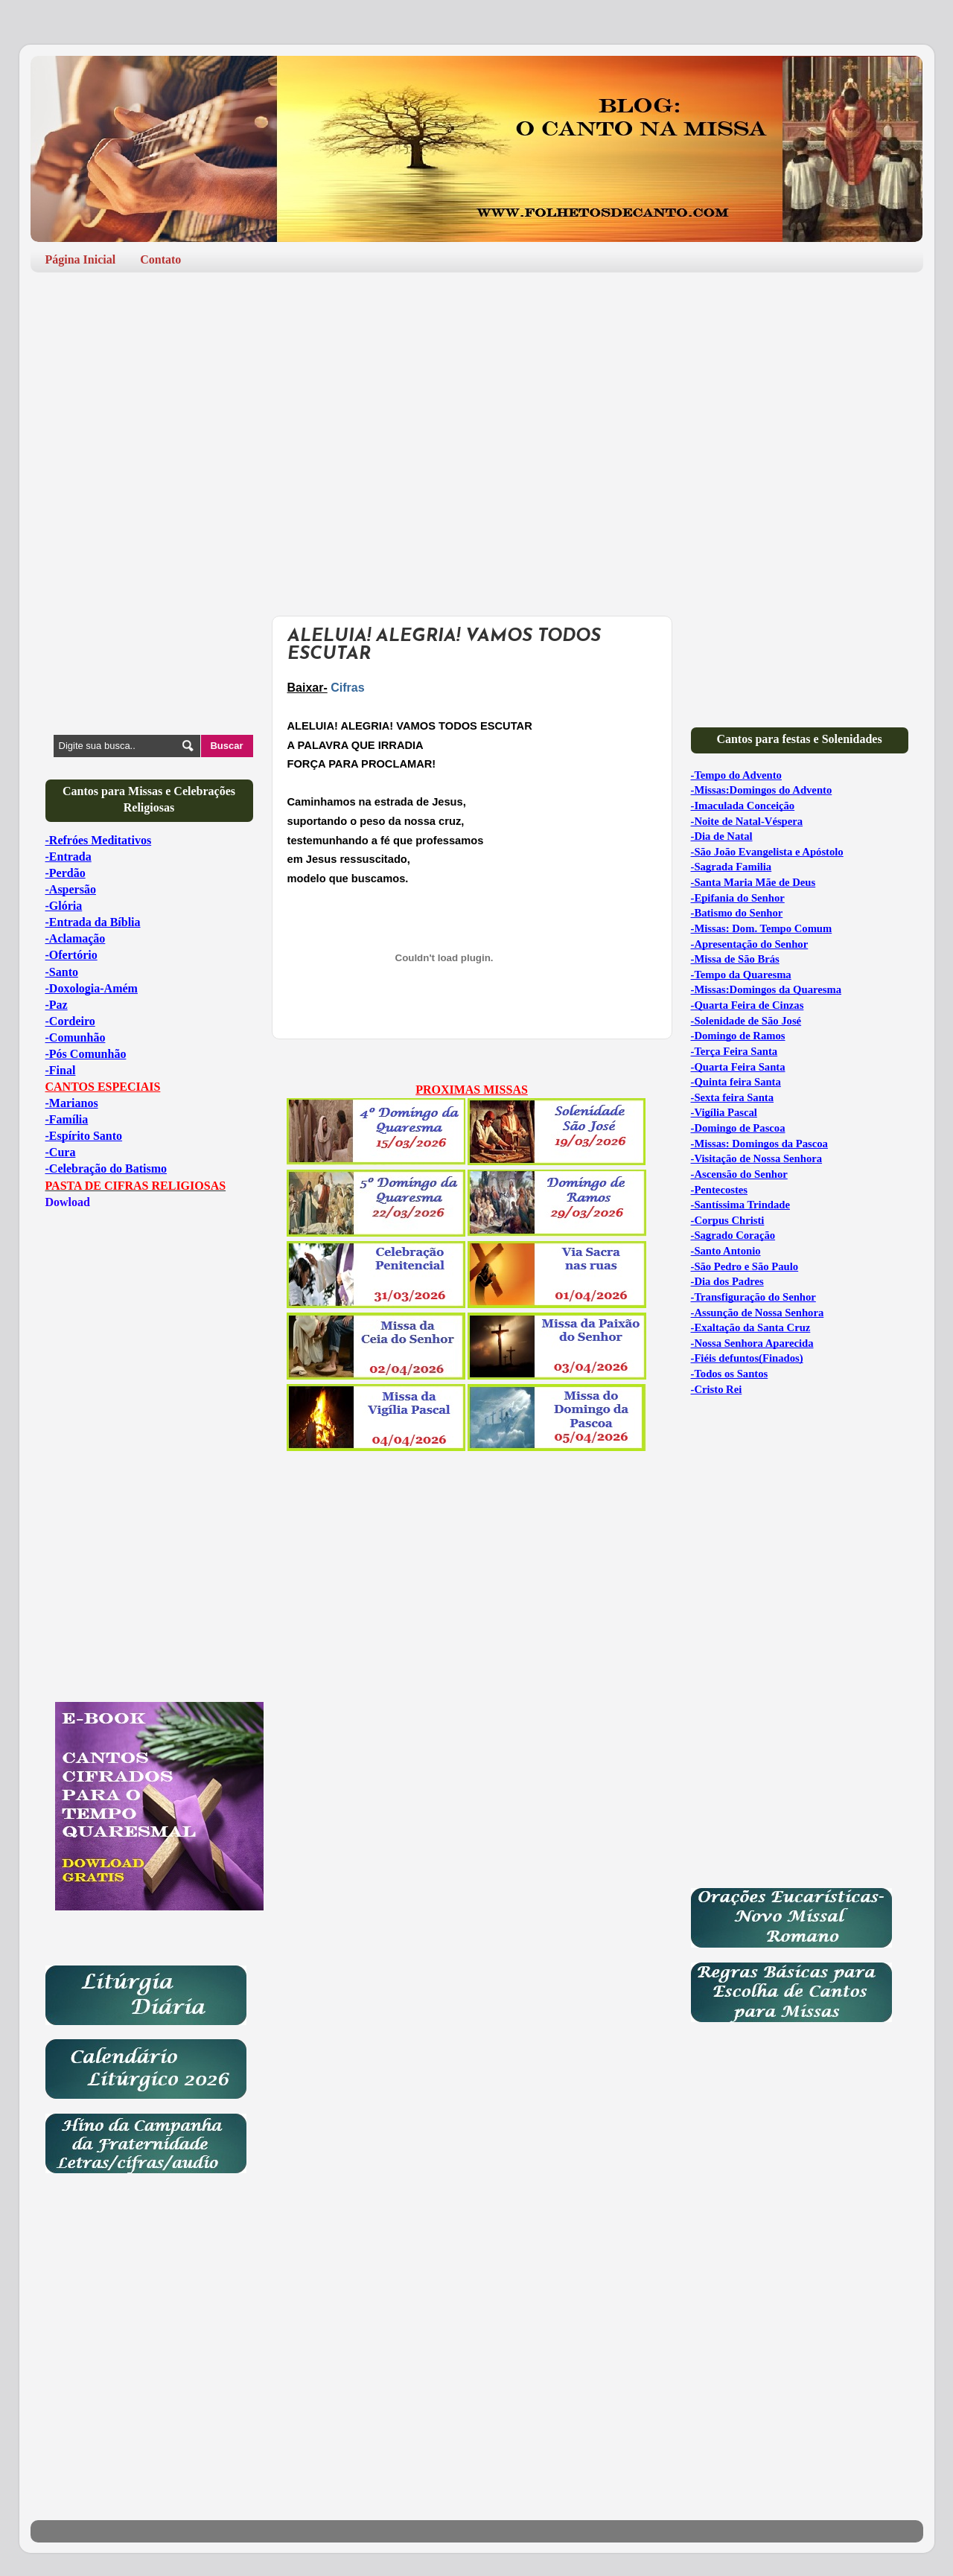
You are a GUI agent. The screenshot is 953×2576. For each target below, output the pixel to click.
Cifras (347, 687)
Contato (160, 259)
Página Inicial (80, 259)
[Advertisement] (477, 399)
